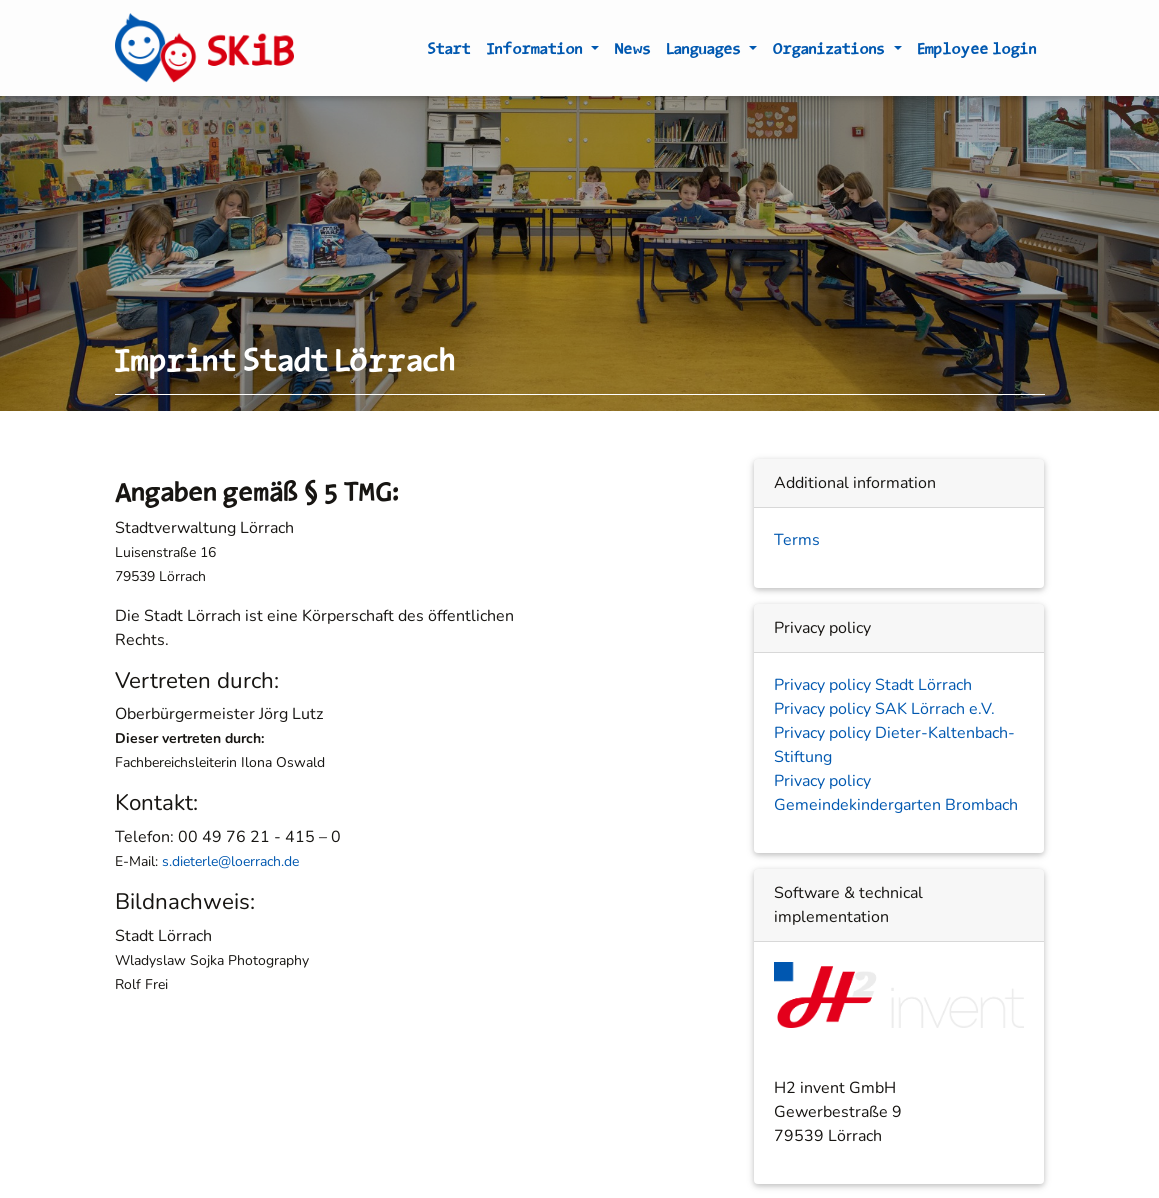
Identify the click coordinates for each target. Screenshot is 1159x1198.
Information (537, 52)
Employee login (977, 52)
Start (449, 52)
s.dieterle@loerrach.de (230, 861)
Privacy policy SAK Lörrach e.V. (884, 709)
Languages (706, 52)
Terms (797, 540)
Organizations (831, 52)
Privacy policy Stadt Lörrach (873, 685)
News (633, 52)
